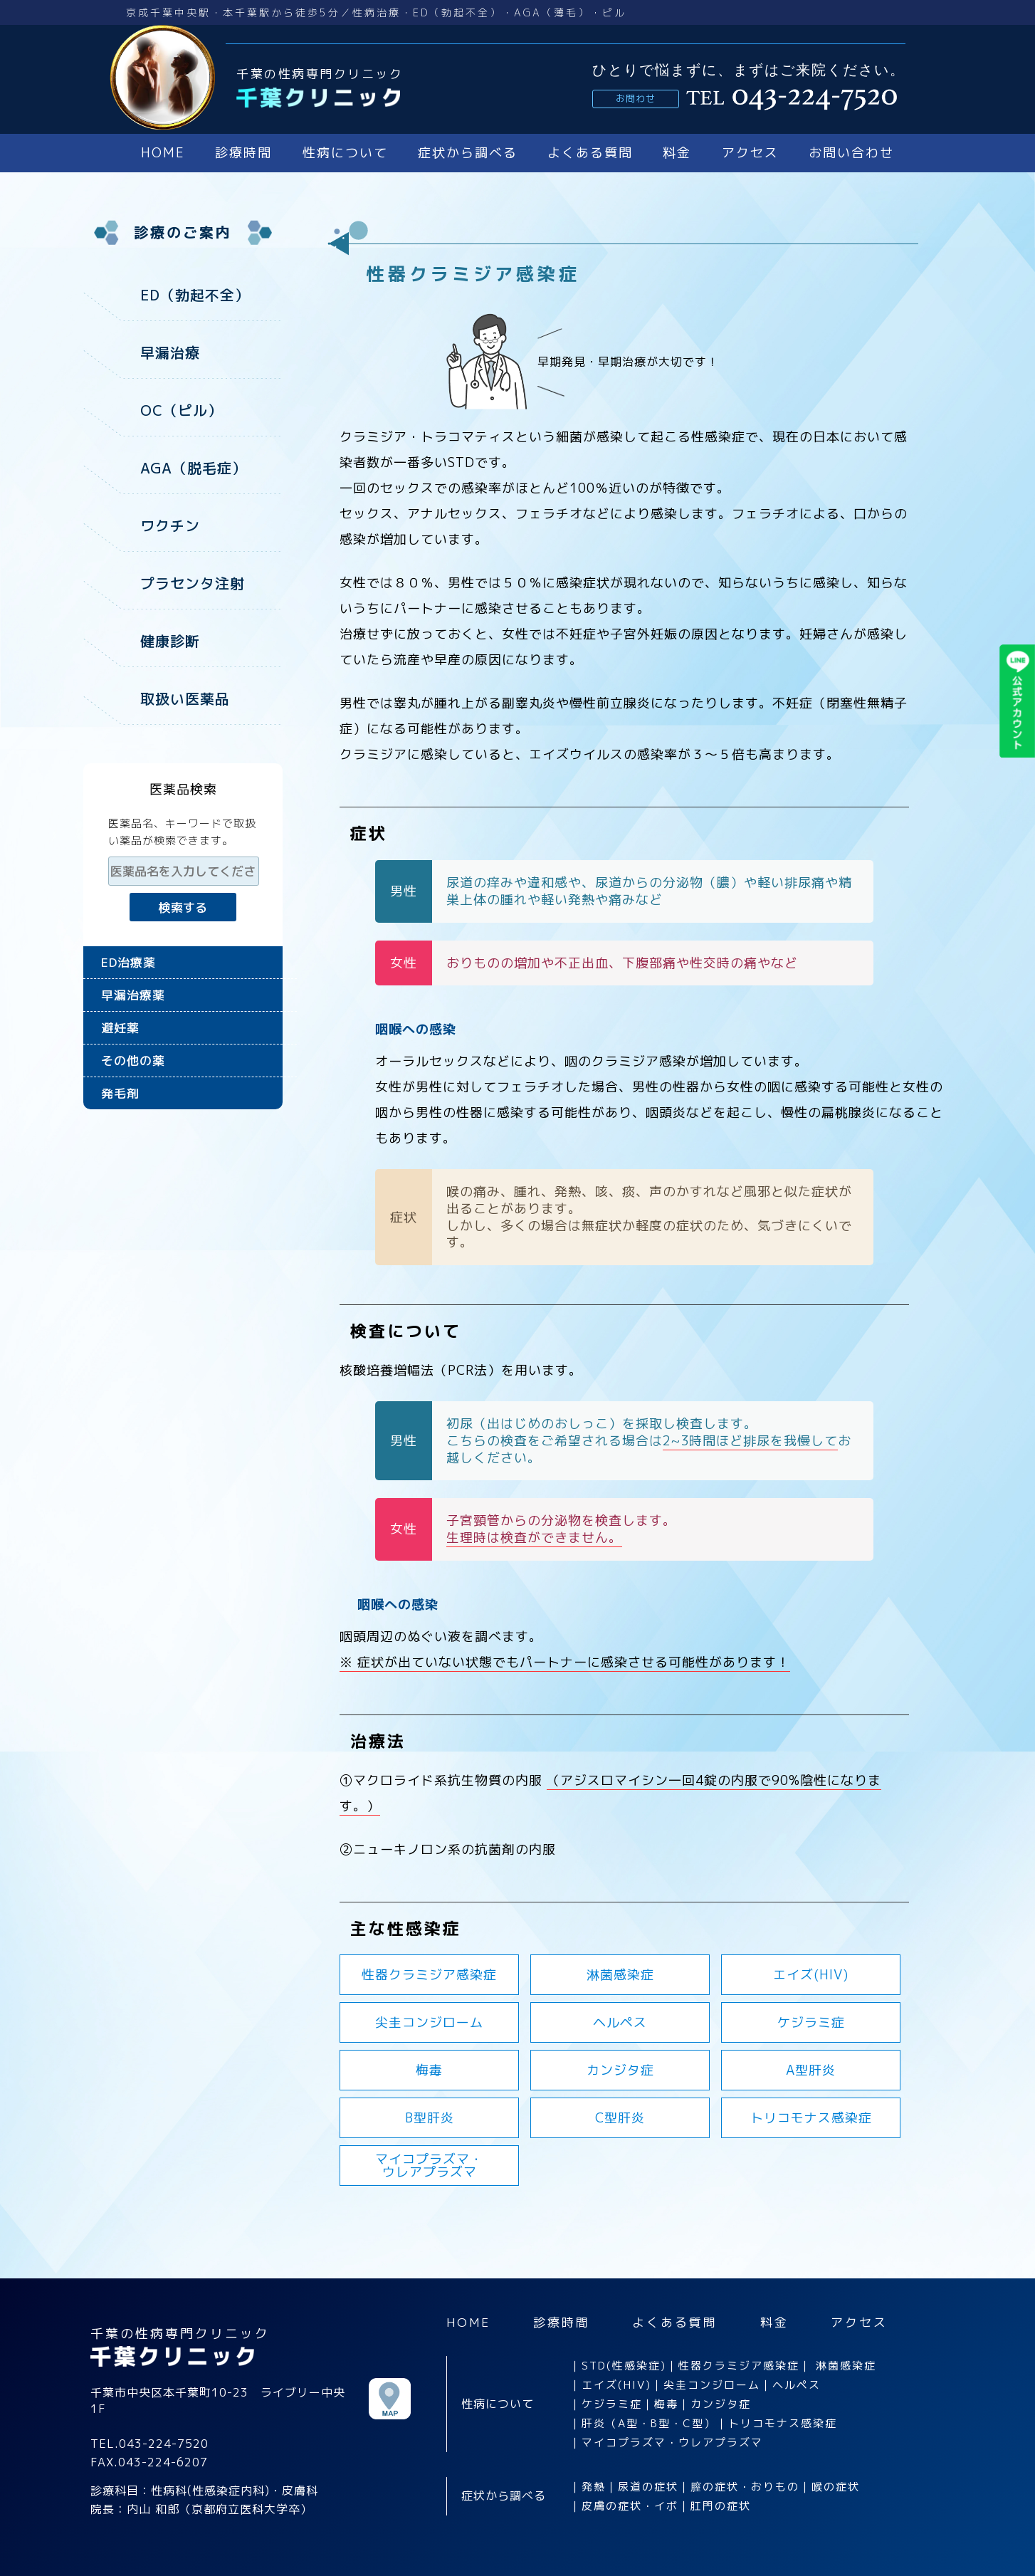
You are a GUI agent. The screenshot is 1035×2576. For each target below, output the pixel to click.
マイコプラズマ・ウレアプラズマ (672, 2442)
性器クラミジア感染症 (429, 1975)
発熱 (594, 2486)
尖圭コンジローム (429, 2022)
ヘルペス (620, 2022)
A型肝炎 (811, 2070)
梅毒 (429, 2070)
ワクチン (170, 523)
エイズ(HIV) (811, 1975)
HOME (163, 153)
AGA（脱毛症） (193, 466)
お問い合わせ (851, 153)
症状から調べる (468, 153)
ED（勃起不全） (195, 295)
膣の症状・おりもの (744, 2486)
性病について (345, 153)
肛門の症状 (720, 2505)
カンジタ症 (620, 2070)
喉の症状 (835, 2486)
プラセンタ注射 (192, 580)
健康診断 (170, 636)
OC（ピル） (181, 409)
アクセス (750, 153)
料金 (677, 153)
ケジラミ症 (811, 2022)
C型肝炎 (620, 2118)
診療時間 (243, 153)
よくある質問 (590, 153)
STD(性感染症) (624, 2365)
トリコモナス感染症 (811, 2118)
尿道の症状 (648, 2486)
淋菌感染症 (620, 1975)
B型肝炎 (429, 2118)
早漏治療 (170, 352)
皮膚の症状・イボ (630, 2505)
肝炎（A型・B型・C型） (649, 2423)
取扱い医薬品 (185, 693)
